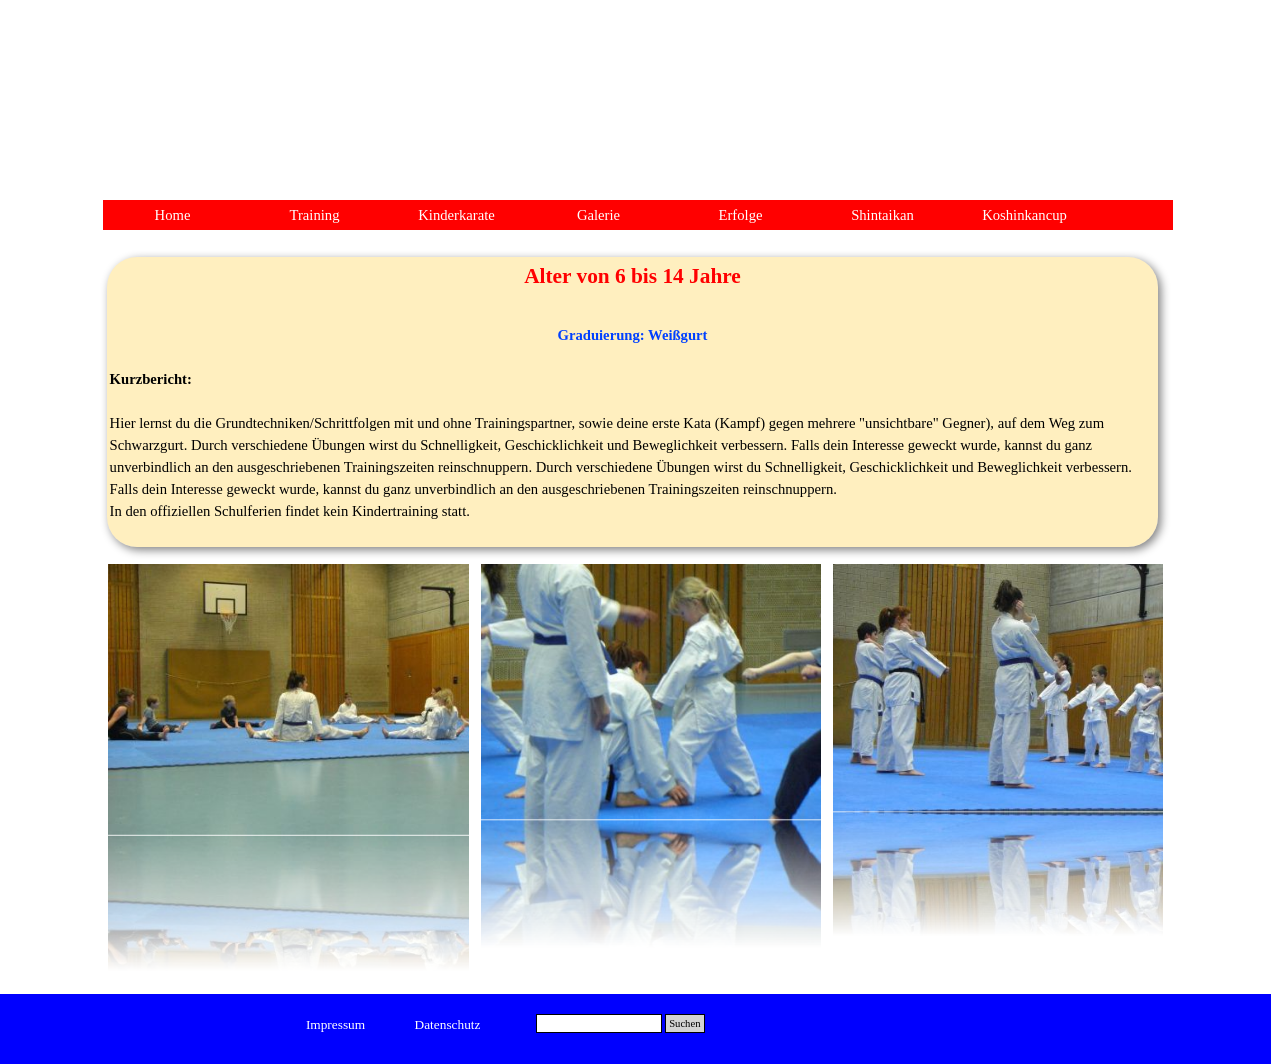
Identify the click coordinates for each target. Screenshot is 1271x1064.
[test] (335, 1025)
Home (173, 215)
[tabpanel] (633, 402)
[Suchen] (599, 1023)
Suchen (684, 1023)
